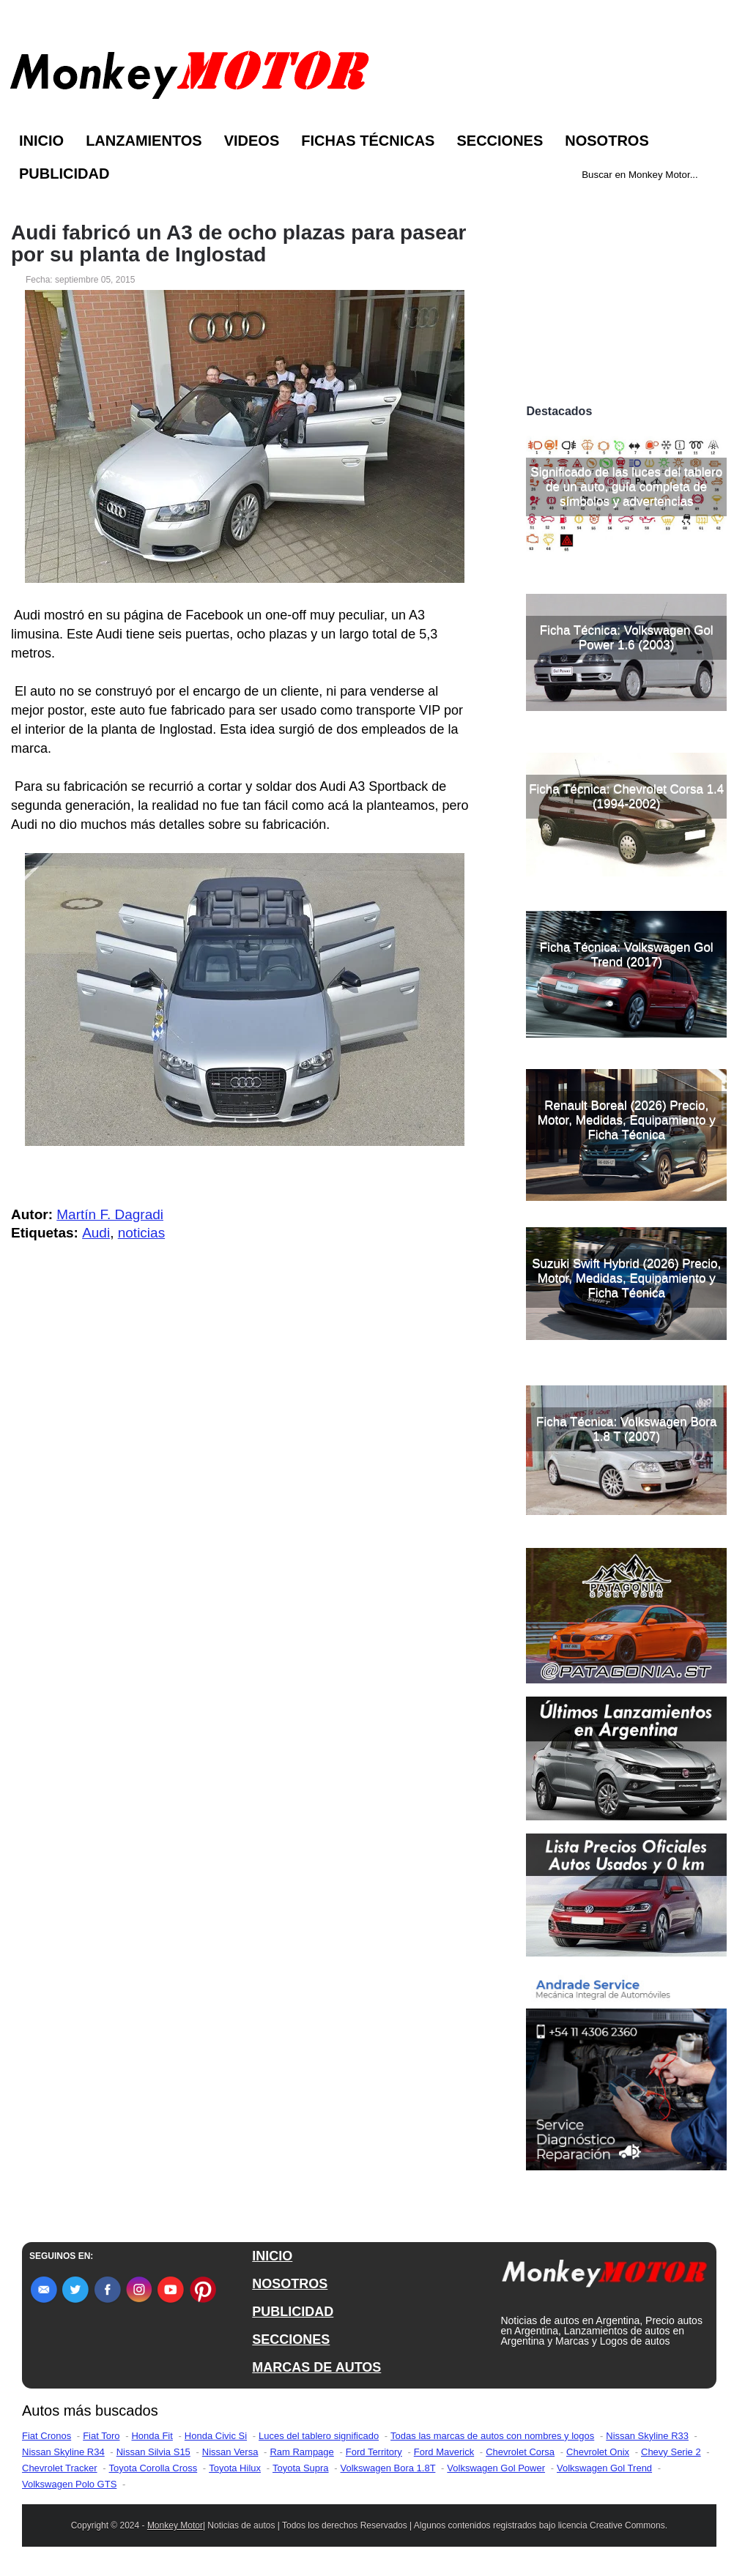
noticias (141, 1232)
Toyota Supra (301, 2468)
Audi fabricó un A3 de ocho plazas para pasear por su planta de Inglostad (238, 244)
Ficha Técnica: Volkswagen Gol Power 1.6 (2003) (626, 637)
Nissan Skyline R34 (63, 2451)
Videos (252, 141)
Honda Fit (151, 2435)
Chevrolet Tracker (59, 2468)
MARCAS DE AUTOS (316, 2367)
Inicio (41, 141)
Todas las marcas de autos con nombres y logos (492, 2435)
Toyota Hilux (235, 2468)
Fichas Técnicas (367, 141)
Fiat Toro (101, 2435)
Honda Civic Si (216, 2435)
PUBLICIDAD (292, 2311)
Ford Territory (374, 2451)
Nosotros (606, 141)
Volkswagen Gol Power (496, 2468)
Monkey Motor (175, 2525)
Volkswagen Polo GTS (69, 2484)
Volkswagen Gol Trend (604, 2468)
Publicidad (64, 173)
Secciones (499, 141)
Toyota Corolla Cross (153, 2468)
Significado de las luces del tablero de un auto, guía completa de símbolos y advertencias (626, 486)
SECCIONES (291, 2339)
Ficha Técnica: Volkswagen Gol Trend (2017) (626, 954)
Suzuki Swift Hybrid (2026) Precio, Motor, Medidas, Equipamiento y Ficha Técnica (626, 1278)
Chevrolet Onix (597, 2451)
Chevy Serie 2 (671, 2451)
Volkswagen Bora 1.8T (388, 2468)
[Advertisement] (626, 298)
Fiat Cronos (46, 2435)
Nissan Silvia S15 (153, 2451)
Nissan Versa (230, 2451)
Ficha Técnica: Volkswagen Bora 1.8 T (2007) (626, 1429)
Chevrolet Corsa (520, 2451)
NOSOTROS (289, 2284)
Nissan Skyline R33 (647, 2435)
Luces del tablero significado (319, 2435)
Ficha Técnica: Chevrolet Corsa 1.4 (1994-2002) (626, 796)
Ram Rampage (301, 2451)
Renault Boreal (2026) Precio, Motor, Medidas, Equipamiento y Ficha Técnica (627, 1120)
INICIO (272, 2256)
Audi (96, 1232)
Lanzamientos (144, 141)
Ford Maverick (444, 2451)
